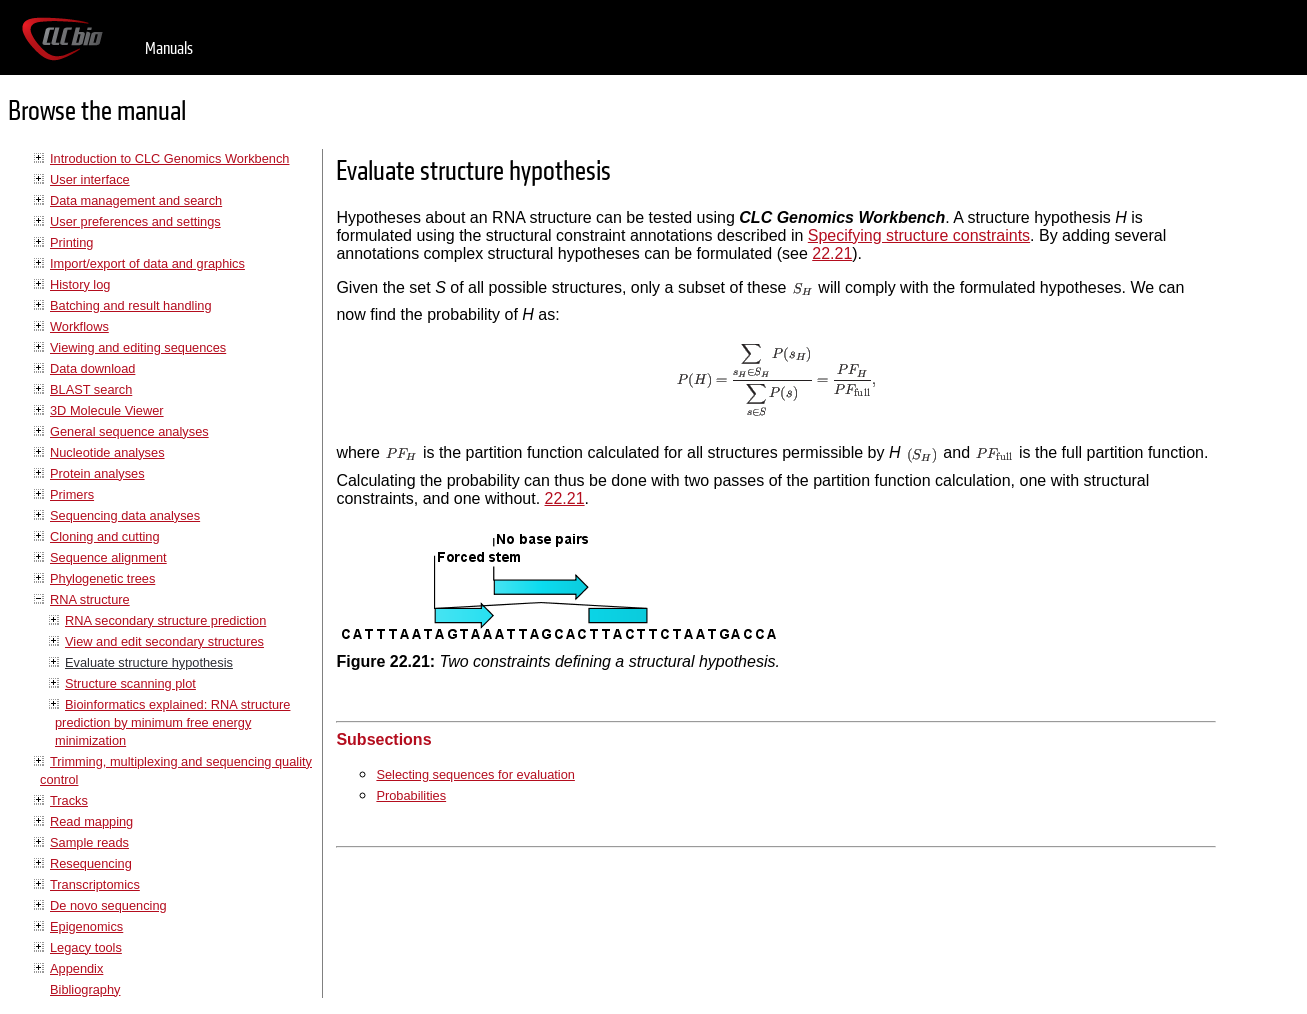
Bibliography (85, 989)
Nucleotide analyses (107, 452)
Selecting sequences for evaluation (475, 774)
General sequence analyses (129, 431)
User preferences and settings (135, 221)
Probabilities (411, 795)
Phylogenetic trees (102, 578)
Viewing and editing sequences (138, 347)
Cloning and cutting (105, 536)
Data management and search (136, 200)
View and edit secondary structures (164, 641)
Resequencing (91, 863)
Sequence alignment (108, 557)
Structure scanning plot (130, 683)
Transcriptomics (95, 884)
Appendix (76, 968)
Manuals (169, 48)
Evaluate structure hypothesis (149, 662)
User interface (90, 179)
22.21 (832, 253)
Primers (72, 494)
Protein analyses (97, 473)
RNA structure (90, 599)
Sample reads (89, 842)
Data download (92, 368)
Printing (71, 242)
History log (80, 284)
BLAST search (91, 389)
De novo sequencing (108, 905)
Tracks (69, 800)
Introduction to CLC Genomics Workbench (169, 158)
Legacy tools (86, 947)
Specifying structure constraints (919, 235)
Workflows (79, 326)
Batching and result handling (131, 305)
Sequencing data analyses (125, 515)
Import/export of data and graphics (147, 263)
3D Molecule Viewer (107, 410)
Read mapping (91, 821)
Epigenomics (86, 926)
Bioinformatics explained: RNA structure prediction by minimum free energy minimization (172, 722)
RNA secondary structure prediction (165, 620)
